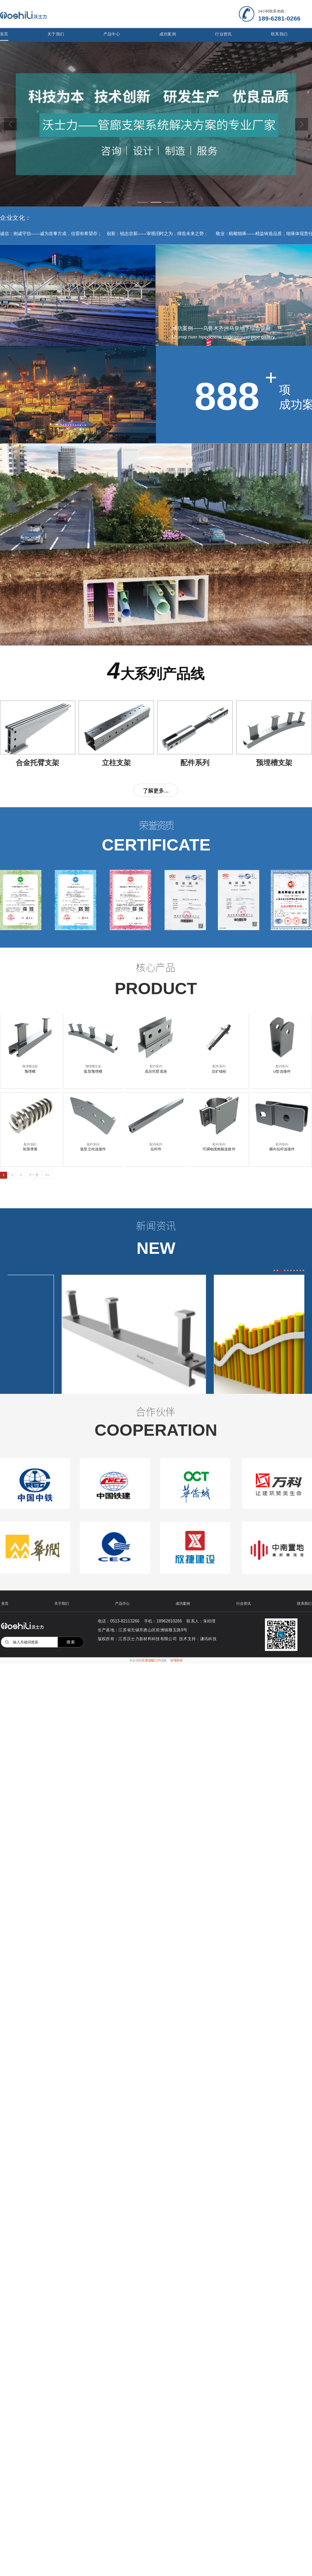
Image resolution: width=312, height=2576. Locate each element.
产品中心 (111, 34)
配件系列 (156, 1066)
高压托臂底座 (156, 1071)
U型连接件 (282, 1071)
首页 (4, 34)
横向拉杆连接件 (282, 1149)
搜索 (70, 1642)
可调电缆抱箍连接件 (218, 1149)
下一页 (34, 1175)
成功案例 (167, 34)
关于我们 (56, 34)
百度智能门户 (151, 1660)
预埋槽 (30, 1071)
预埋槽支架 (30, 1066)
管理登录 (176, 1660)
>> (47, 1175)
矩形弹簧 (30, 1149)
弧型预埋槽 (93, 1071)
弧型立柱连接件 (92, 1149)
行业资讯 (223, 34)
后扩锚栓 (219, 1071)
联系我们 (279, 34)
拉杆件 (156, 1149)
